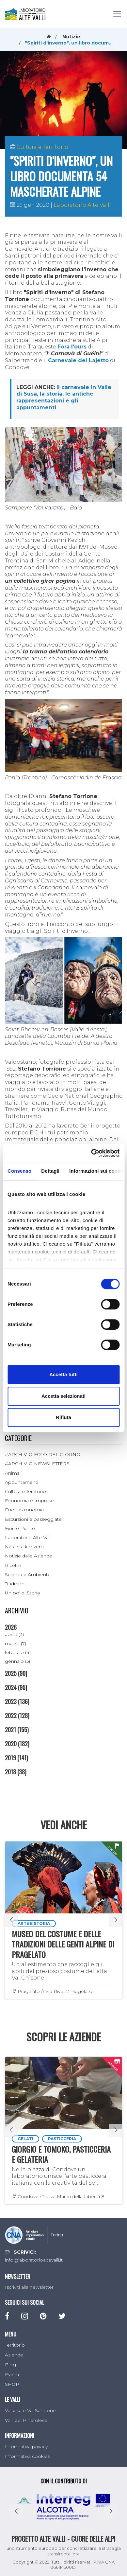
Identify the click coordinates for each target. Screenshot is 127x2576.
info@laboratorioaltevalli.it (34, 2260)
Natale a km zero (24, 1547)
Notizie (71, 37)
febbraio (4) (18, 1652)
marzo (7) (15, 1643)
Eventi (12, 2374)
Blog (10, 2364)
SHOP (12, 2384)
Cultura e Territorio (42, 147)
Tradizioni (15, 1584)
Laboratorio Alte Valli (82, 205)
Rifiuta (63, 1417)
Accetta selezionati (63, 1396)
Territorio (15, 2345)
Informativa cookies (27, 2456)
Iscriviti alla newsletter (29, 2287)
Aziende (14, 2355)
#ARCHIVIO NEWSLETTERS (37, 1463)
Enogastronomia (24, 1510)
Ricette (13, 1565)
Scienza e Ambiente (28, 1574)
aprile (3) (14, 1634)
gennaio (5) (17, 1661)
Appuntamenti (21, 1482)
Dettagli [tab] (50, 1171)
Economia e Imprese (29, 1500)
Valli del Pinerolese (26, 2420)
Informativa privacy (26, 2446)
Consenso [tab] (19, 1171)
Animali (13, 1473)
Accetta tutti (63, 1374)
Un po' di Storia (22, 1593)
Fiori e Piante (20, 1528)
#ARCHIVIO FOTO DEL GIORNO (42, 1454)
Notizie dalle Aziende (28, 1556)
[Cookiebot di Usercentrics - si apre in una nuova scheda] (91, 1153)
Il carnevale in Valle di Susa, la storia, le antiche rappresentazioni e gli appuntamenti (63, 397)
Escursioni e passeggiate (33, 1519)
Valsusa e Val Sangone (30, 2410)
